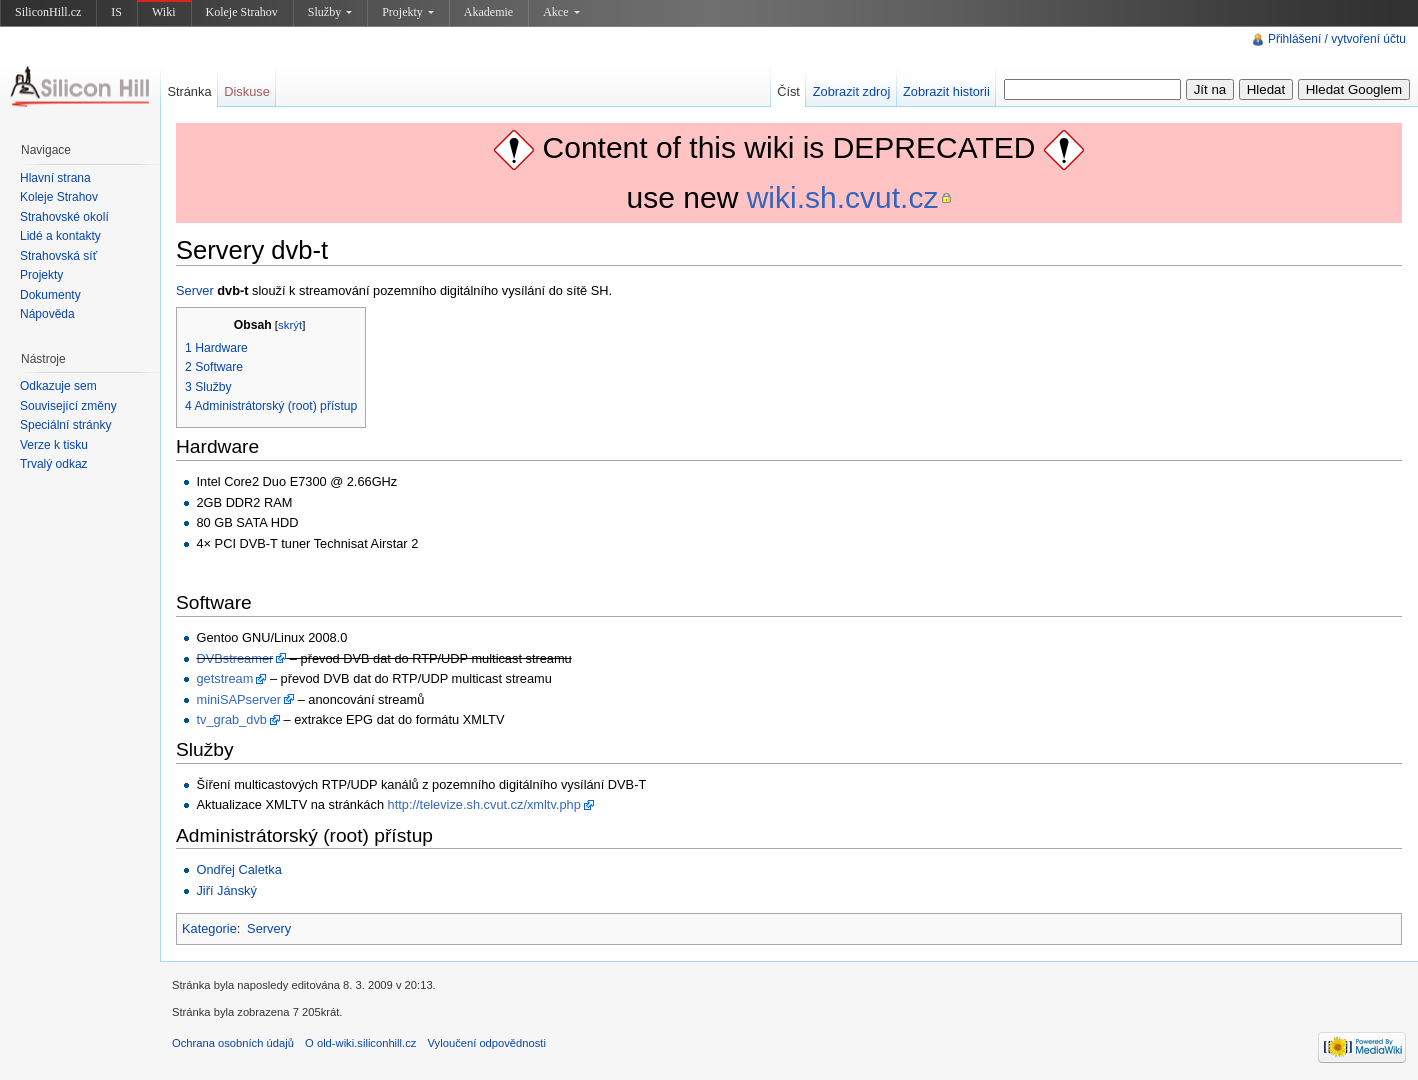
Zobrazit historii (946, 91)
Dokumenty (50, 295)
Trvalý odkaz (54, 464)
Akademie (488, 12)
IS (116, 12)
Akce (561, 12)
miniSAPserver (238, 699)
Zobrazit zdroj (852, 91)
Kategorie (209, 928)
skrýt (290, 325)
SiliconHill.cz (48, 12)
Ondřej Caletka (238, 869)
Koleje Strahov (242, 12)
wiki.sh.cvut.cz (843, 197)
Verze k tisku (54, 445)
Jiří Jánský (226, 890)
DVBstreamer (234, 658)
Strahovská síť (58, 256)
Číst (788, 91)
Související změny (68, 406)
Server (195, 290)
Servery (269, 928)
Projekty (408, 12)
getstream (224, 678)
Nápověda (47, 314)
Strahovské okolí (64, 217)
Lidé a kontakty (60, 236)
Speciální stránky (65, 425)
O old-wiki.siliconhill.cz (360, 1043)
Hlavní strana (55, 178)
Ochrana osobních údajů (233, 1043)
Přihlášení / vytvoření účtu (1337, 39)
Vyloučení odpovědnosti (487, 1043)
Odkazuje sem (58, 386)
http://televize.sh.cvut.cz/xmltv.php (484, 804)
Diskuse (247, 91)
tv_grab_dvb (231, 719)
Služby (330, 12)
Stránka (189, 91)
